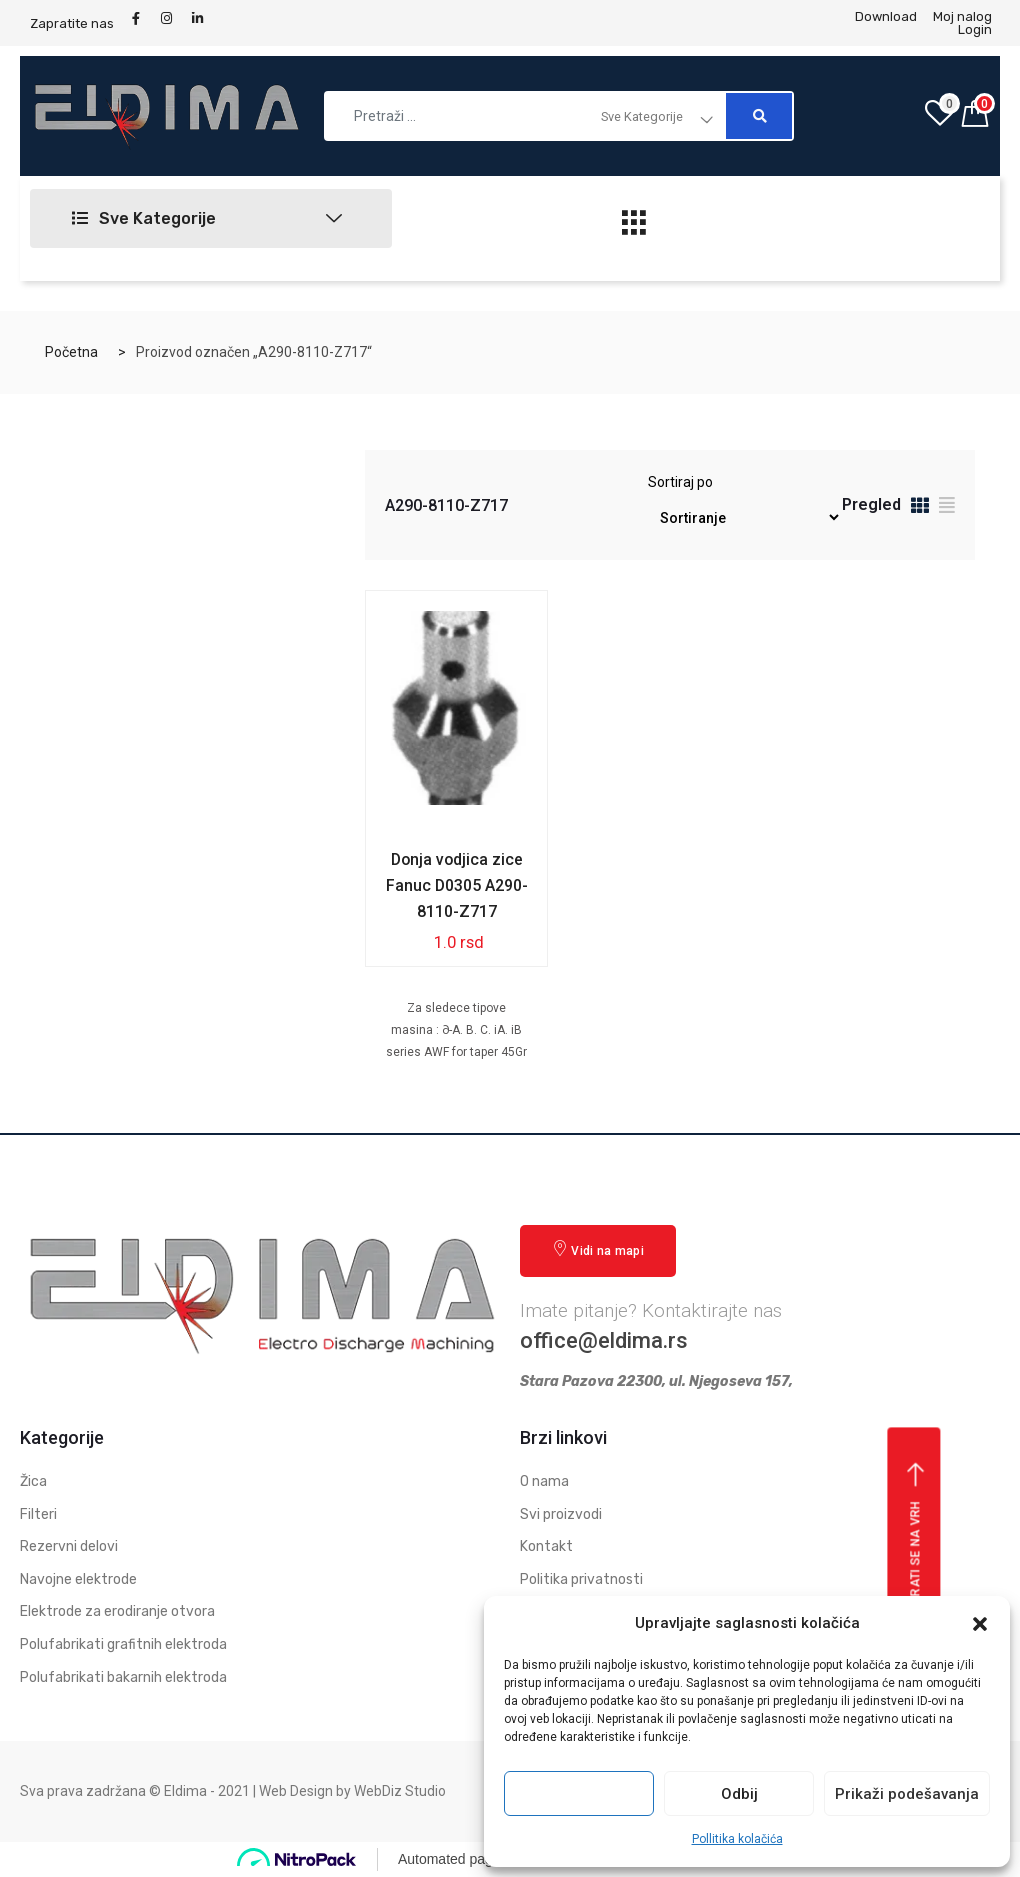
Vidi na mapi (598, 1249)
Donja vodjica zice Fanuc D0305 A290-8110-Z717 (456, 885)
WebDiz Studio (400, 1791)
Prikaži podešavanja (907, 1794)
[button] (980, 1624)
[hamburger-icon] (634, 228)
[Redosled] (744, 517)
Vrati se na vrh (916, 1534)
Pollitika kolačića (737, 1839)
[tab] (920, 508)
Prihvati (579, 1794)
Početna (71, 352)
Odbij (739, 1794)
